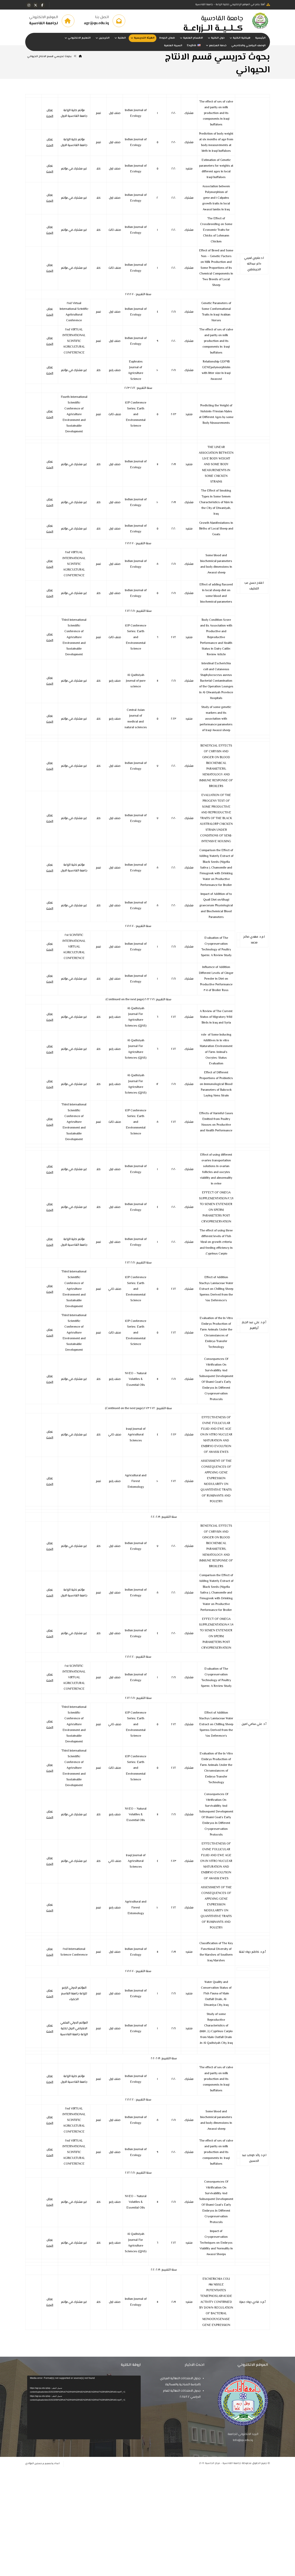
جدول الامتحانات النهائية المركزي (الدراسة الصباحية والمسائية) (180, 2496)
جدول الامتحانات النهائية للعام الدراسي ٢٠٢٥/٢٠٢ (182, 2509)
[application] (84, 2522)
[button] (42, 5)
